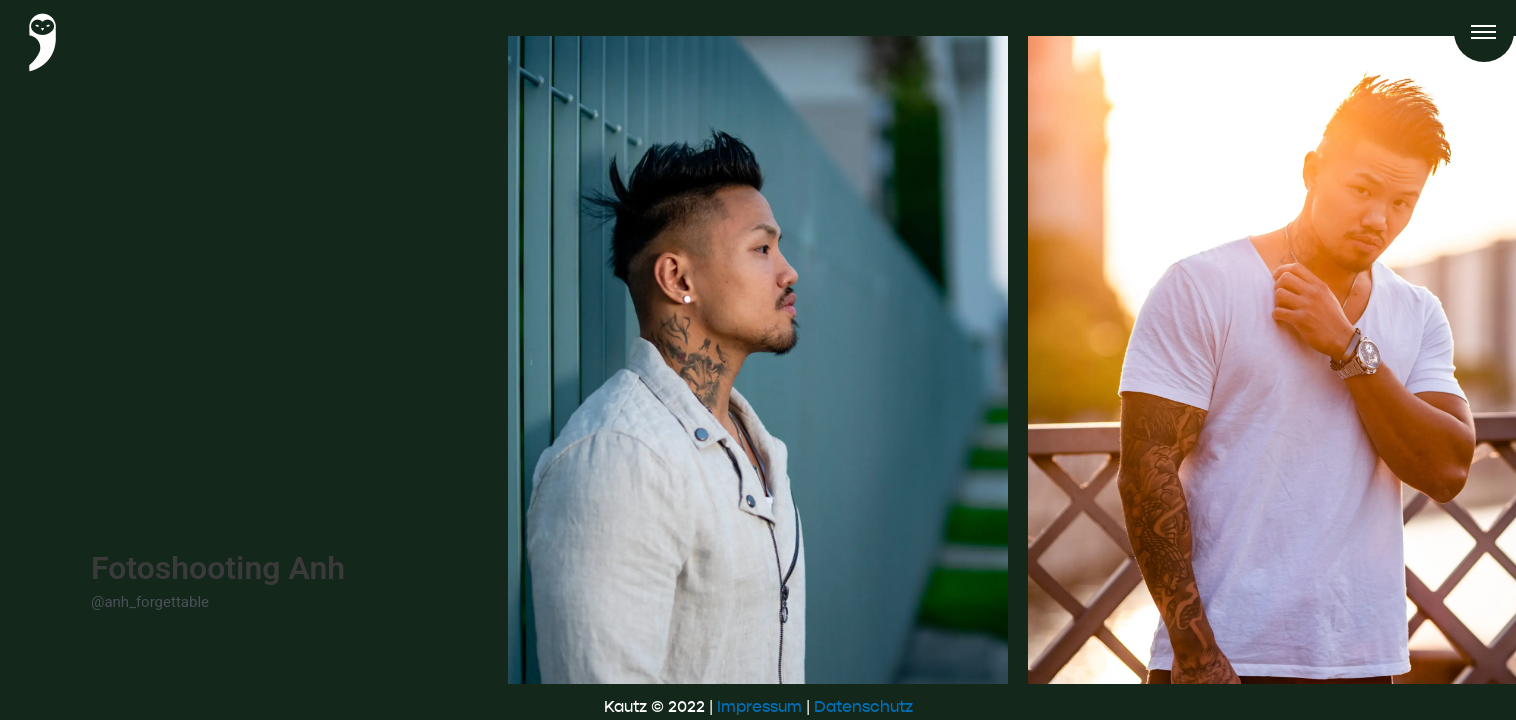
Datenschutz (863, 706)
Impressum (759, 706)
